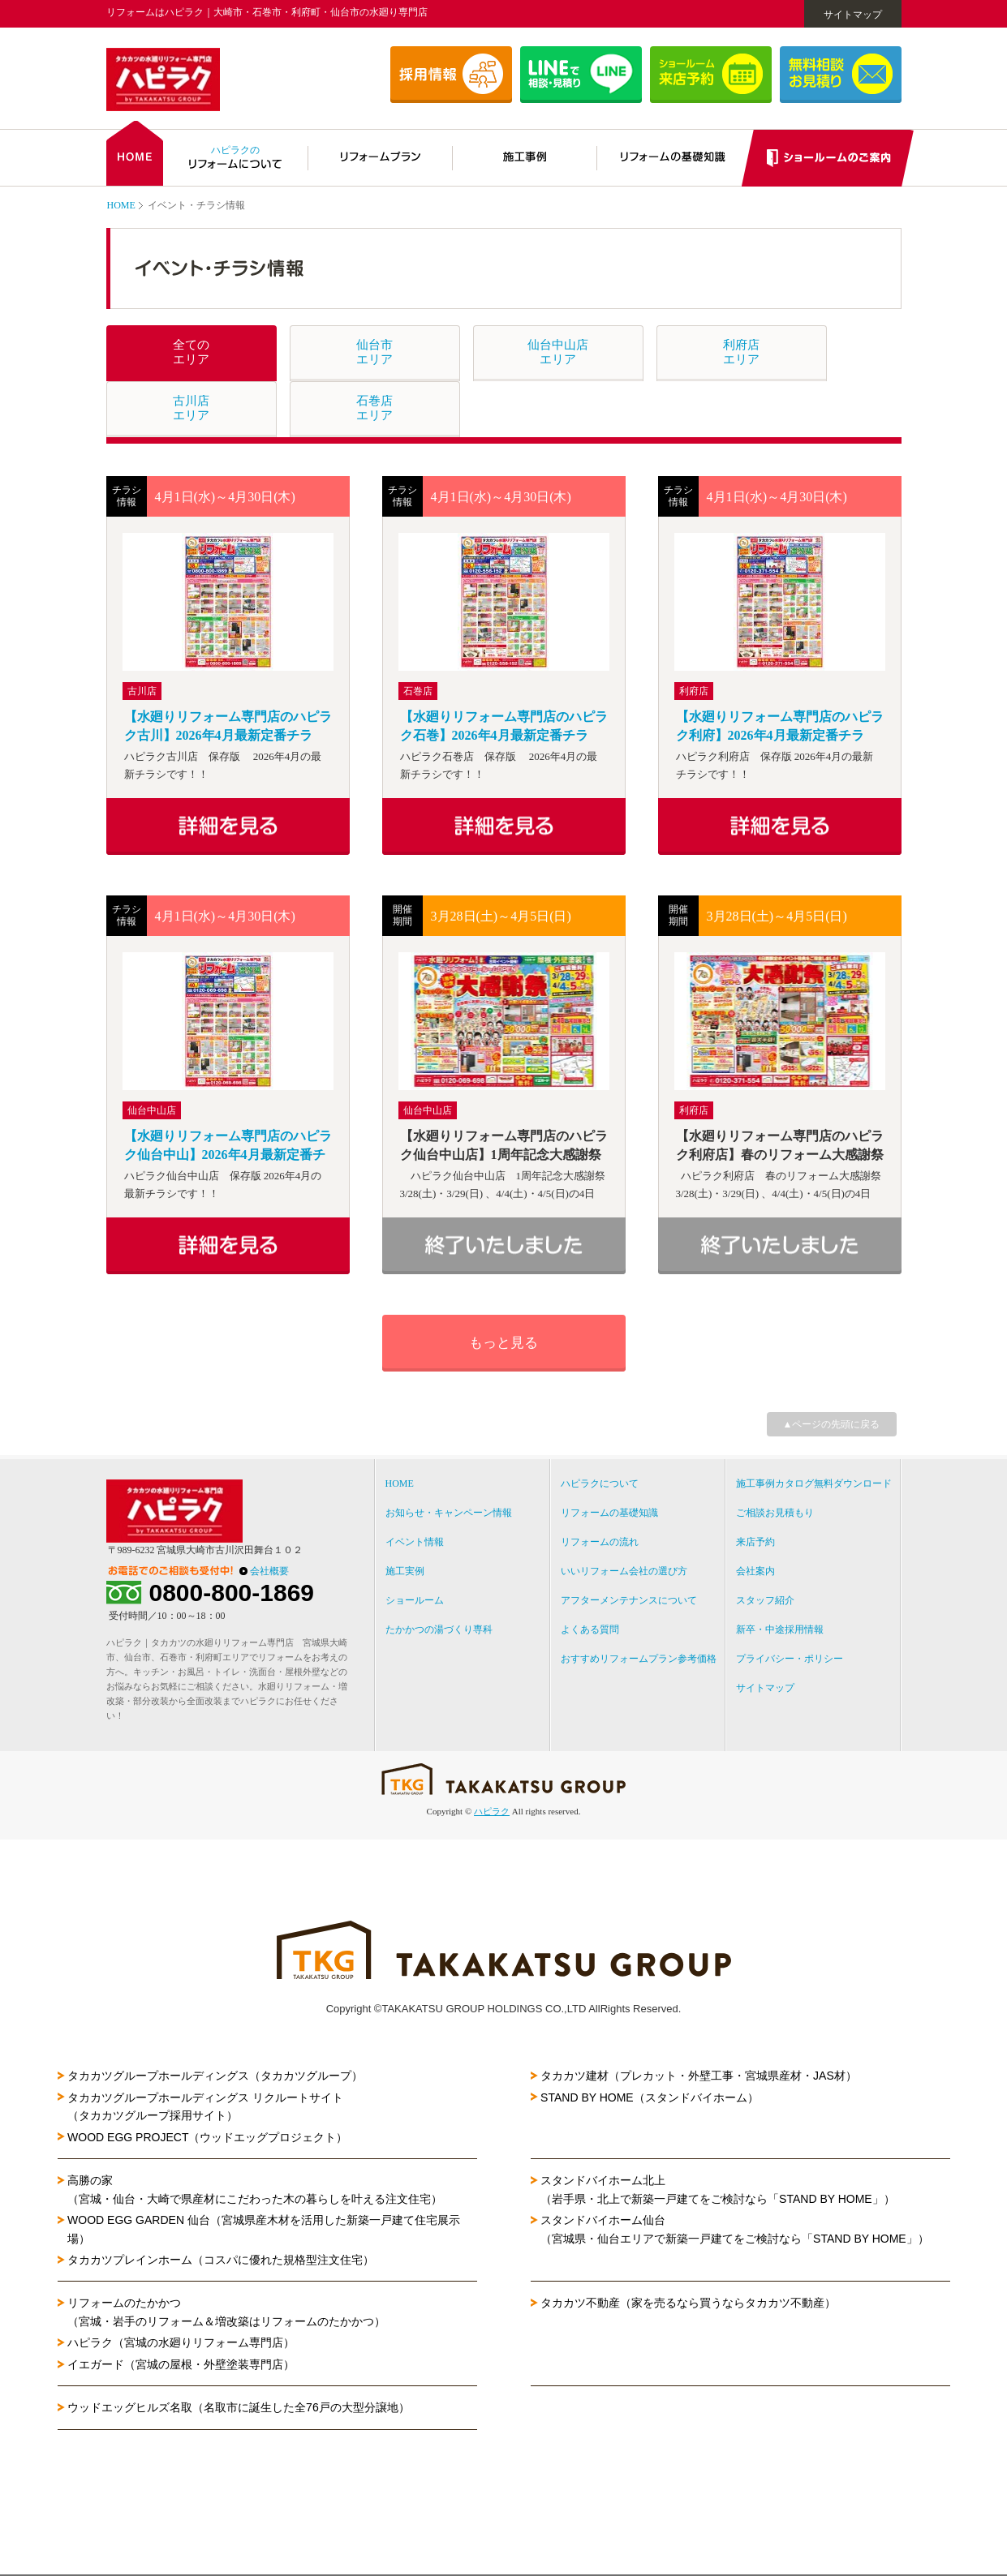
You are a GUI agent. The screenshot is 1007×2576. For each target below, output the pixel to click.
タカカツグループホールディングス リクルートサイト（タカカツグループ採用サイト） (205, 2106)
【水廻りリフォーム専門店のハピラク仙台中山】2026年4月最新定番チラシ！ (228, 1146)
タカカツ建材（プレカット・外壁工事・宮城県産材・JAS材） (698, 2075)
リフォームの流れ (600, 1542)
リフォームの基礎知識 (609, 1512)
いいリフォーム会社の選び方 (624, 1571)
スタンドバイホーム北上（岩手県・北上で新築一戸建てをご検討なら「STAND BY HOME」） (717, 2189)
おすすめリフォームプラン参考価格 (639, 1658)
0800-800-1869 (232, 1593)
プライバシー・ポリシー (789, 1658)
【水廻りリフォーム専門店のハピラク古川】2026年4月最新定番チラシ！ (228, 727)
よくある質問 (590, 1629)
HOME (121, 205)
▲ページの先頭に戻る (831, 1424)
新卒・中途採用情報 (780, 1629)
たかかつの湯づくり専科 (439, 1629)
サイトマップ (853, 14)
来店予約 (755, 1542)
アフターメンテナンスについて (629, 1600)
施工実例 (404, 1571)
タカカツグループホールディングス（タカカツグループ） (215, 2075)
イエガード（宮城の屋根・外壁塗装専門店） (181, 2364)
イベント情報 (414, 1542)
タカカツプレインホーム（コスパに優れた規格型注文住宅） (220, 2259)
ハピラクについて (600, 1483)
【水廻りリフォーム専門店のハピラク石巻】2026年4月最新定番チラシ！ (504, 727)
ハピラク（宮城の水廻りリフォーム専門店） (181, 2342)
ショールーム (414, 1600)
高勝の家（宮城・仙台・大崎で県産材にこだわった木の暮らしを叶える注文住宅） (254, 2189)
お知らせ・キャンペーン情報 (448, 1512)
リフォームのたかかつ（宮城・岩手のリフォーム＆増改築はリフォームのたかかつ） (226, 2311)
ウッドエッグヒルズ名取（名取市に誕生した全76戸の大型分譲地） (244, 2407)
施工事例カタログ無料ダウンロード (814, 1483)
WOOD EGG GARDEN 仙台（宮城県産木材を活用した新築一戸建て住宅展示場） (263, 2228)
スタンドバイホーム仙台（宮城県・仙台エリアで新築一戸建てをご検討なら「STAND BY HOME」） (734, 2228)
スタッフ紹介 (765, 1600)
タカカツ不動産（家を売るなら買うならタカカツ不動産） (688, 2302)
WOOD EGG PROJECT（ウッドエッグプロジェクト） (207, 2137)
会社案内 (755, 1571)
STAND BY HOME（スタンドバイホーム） (649, 2097)
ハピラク (492, 1811)
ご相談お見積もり (775, 1512)
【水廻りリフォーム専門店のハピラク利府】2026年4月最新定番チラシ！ (780, 727)
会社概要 (269, 1571)
